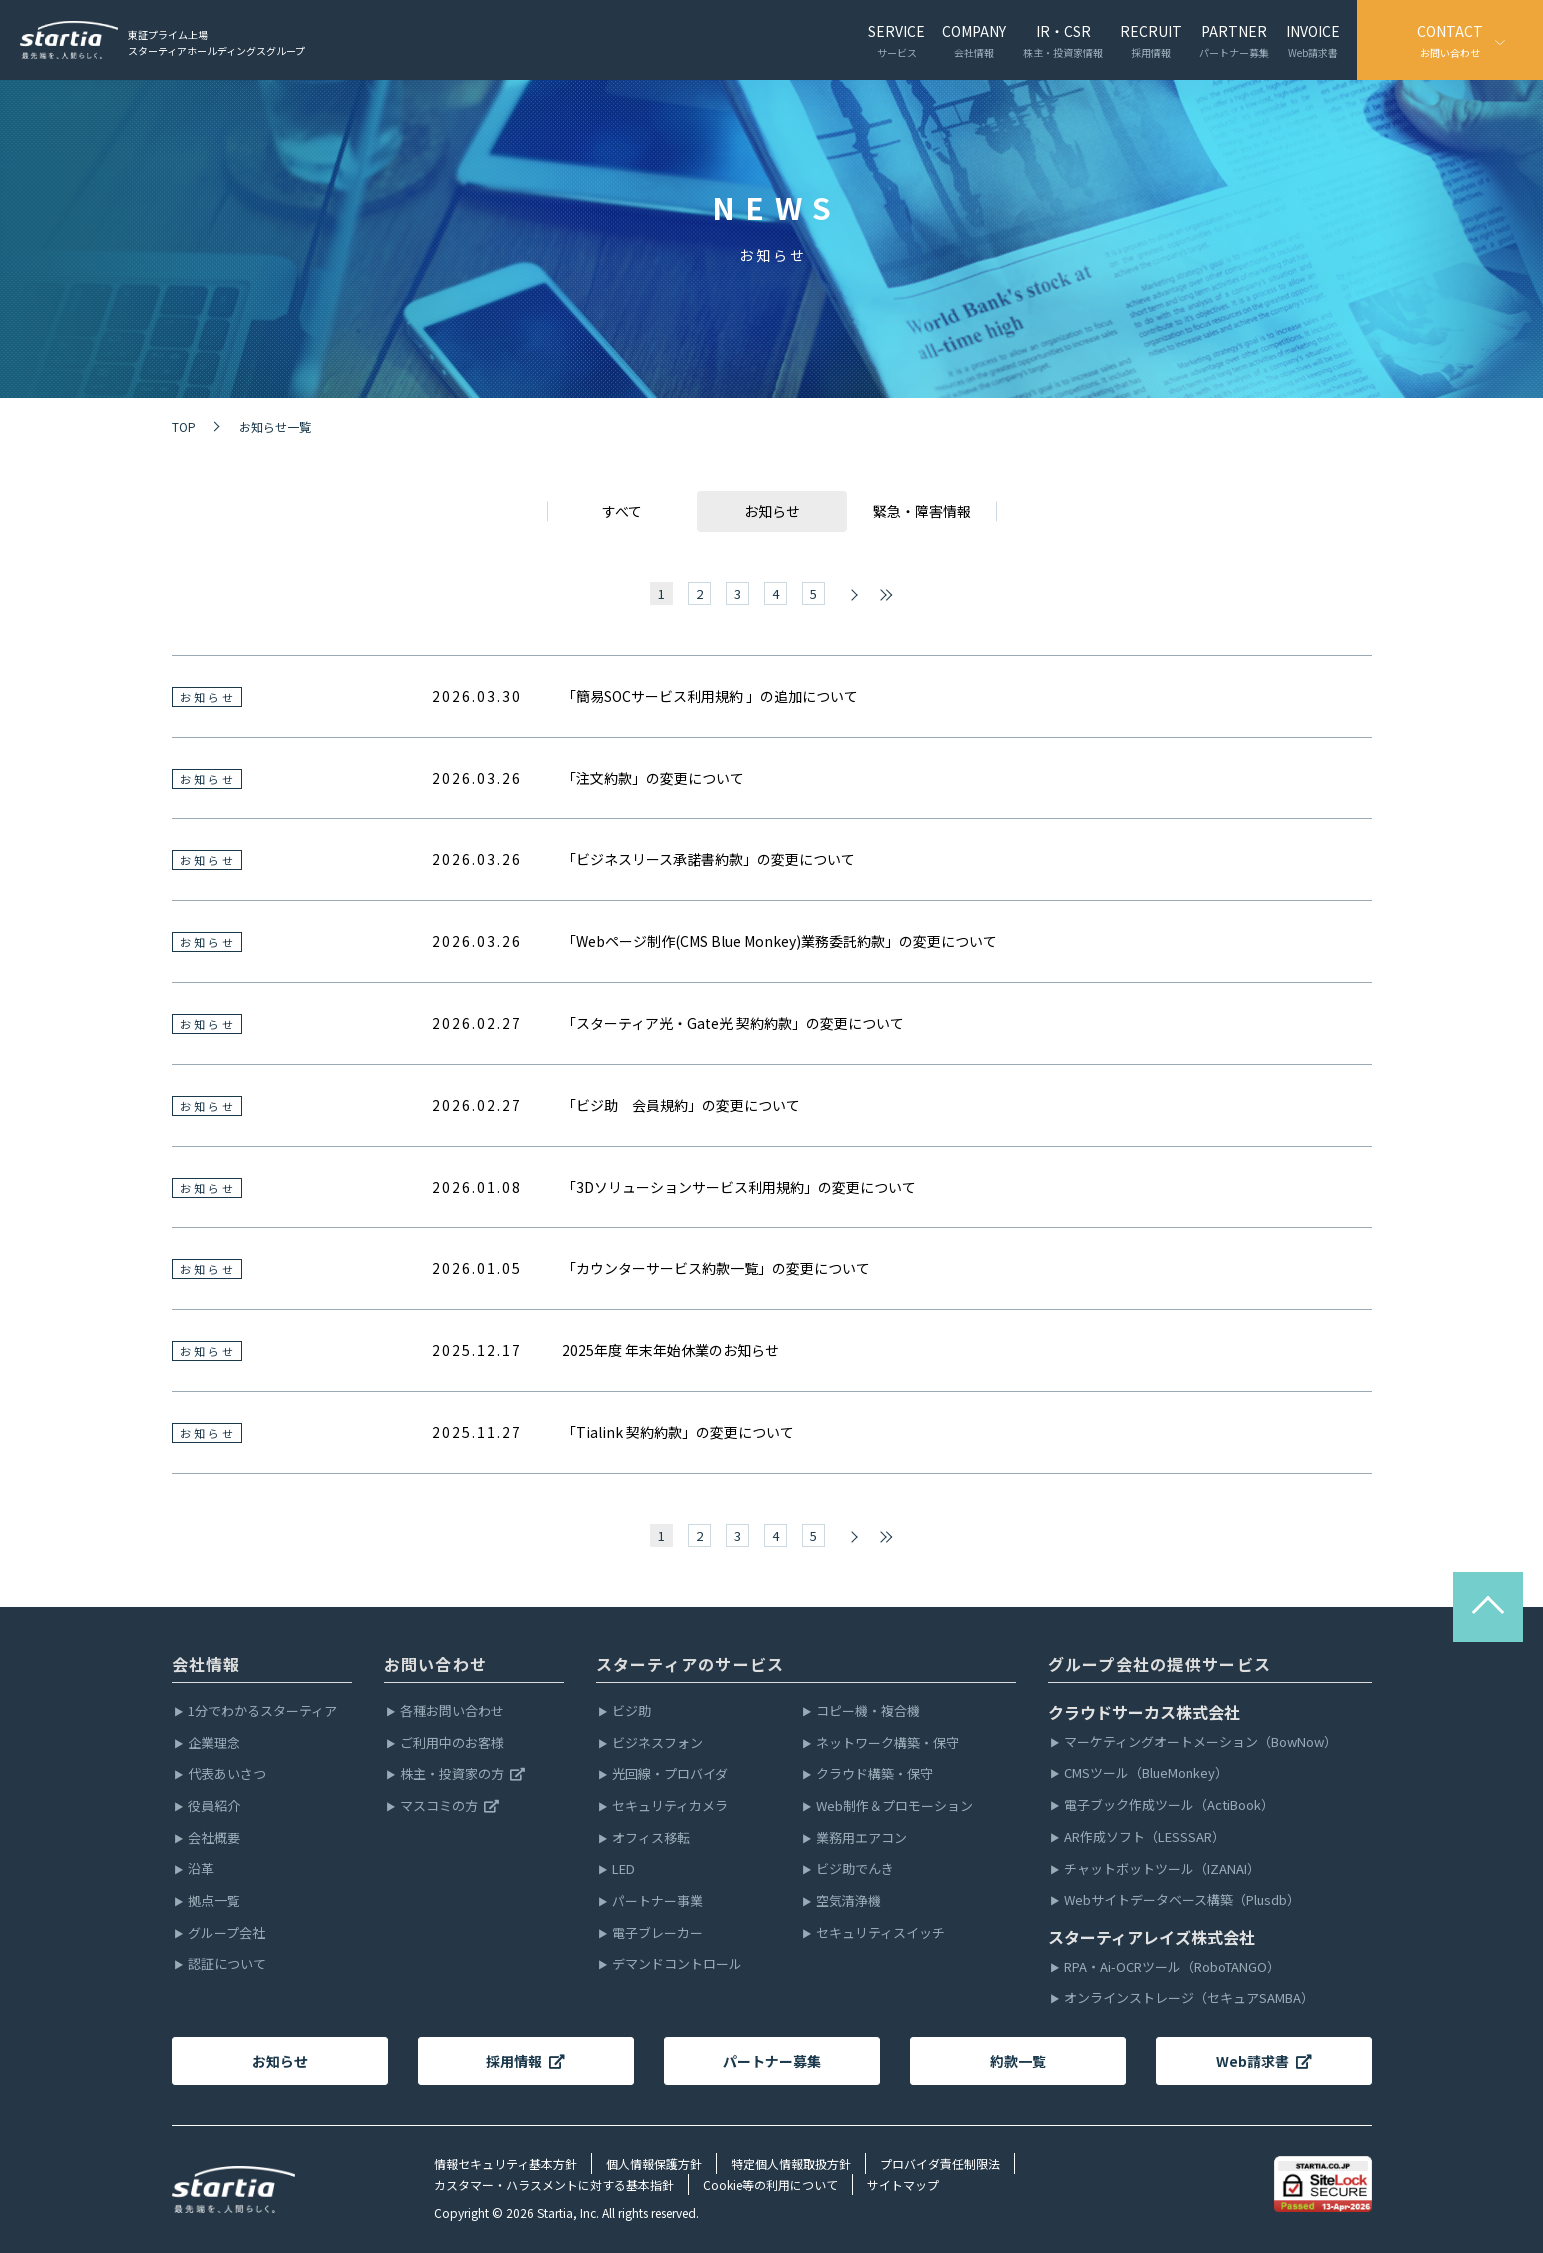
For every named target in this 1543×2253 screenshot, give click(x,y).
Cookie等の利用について (770, 2184)
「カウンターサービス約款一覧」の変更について (716, 1268)
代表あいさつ (227, 1774)
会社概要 (214, 1838)
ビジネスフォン (657, 1743)
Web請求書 (1264, 2061)
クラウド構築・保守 (874, 1774)
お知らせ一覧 (275, 426)
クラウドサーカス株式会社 (1144, 1712)
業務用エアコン (861, 1838)
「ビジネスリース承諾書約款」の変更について (708, 859)
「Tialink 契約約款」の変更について (678, 1432)
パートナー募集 (772, 2061)
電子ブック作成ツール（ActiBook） (1169, 1805)
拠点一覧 (214, 1901)
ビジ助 (631, 1711)
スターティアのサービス (690, 1664)
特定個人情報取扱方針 (791, 2163)
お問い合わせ (436, 1664)
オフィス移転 (651, 1838)
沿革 (201, 1869)
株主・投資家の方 (463, 1774)
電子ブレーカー (657, 1933)
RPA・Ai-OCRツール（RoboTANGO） (1172, 1967)
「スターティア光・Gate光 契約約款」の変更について (733, 1023)
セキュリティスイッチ (880, 1933)
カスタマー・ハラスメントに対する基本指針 (554, 2184)
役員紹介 (214, 1806)
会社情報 (206, 1664)
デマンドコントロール (677, 1964)
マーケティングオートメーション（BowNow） (1200, 1742)
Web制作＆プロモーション (894, 1806)
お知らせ (280, 2061)
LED (623, 1869)
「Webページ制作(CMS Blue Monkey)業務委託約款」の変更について (779, 941)
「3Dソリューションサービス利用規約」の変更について (739, 1187)
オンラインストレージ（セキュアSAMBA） (1189, 1998)
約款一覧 (1018, 2061)
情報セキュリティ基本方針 (505, 2163)
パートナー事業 (657, 1901)
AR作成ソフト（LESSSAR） (1144, 1837)
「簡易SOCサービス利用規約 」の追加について (710, 696)
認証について (227, 1964)
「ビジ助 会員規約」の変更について (681, 1105)
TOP (184, 426)
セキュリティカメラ (670, 1806)
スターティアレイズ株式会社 (1151, 1937)
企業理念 (214, 1743)
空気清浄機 (848, 1901)
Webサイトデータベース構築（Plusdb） (1182, 1900)
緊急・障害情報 (922, 511)
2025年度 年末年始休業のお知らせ (670, 1350)
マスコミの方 (450, 1806)
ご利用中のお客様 (452, 1743)
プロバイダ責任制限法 (940, 2163)
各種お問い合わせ (452, 1711)
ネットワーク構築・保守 (887, 1743)
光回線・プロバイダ (670, 1774)
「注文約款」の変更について (653, 778)
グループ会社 (226, 1933)
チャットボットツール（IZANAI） (1162, 1869)
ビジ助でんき (855, 1869)
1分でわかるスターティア (262, 1711)
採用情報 (525, 2061)
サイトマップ (903, 2184)
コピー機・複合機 (868, 1711)
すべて (622, 511)
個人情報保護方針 (654, 2163)
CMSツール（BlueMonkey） (1146, 1773)
